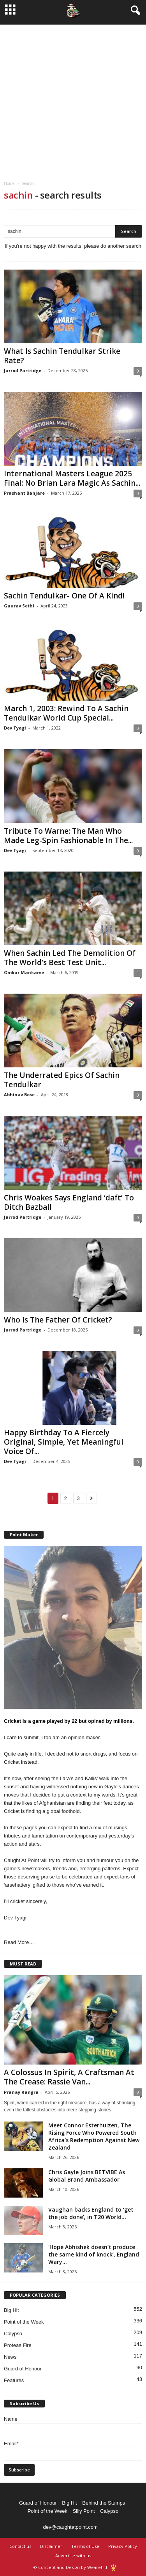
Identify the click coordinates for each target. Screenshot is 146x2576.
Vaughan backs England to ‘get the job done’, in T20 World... (91, 2213)
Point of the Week (24, 2322)
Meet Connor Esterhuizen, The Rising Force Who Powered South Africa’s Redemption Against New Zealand (93, 2136)
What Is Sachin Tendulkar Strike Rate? (62, 356)
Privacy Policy (122, 2546)
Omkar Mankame (24, 972)
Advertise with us (73, 2555)
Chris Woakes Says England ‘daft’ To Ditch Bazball (69, 1202)
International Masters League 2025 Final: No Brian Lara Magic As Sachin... (72, 478)
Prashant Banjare (24, 493)
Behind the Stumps (103, 2503)
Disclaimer (51, 2546)
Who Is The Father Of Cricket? (58, 1320)
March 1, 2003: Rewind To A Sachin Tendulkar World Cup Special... (66, 713)
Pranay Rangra (21, 2092)
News (10, 2357)
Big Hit (11, 2310)
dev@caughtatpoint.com (70, 2527)
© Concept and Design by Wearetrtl (70, 2567)
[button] (133, 10)
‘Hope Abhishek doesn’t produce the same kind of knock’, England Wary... (93, 2254)
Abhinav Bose (19, 1094)
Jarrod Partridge (22, 370)
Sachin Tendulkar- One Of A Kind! (64, 596)
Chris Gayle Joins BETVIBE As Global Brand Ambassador (86, 2175)
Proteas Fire (18, 2345)
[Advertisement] (73, 98)
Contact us (20, 2546)
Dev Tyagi (15, 728)
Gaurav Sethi (19, 606)
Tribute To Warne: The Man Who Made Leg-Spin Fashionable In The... (68, 835)
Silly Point (84, 2511)
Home (9, 183)
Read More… (19, 1942)
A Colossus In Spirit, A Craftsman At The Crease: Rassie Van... (69, 2077)
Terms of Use (85, 2546)
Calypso (13, 2333)
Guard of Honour (23, 2369)
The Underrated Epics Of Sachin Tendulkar (62, 1080)
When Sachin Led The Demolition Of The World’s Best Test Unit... (69, 958)
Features (14, 2380)
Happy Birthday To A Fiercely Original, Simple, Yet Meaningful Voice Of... (63, 1441)
